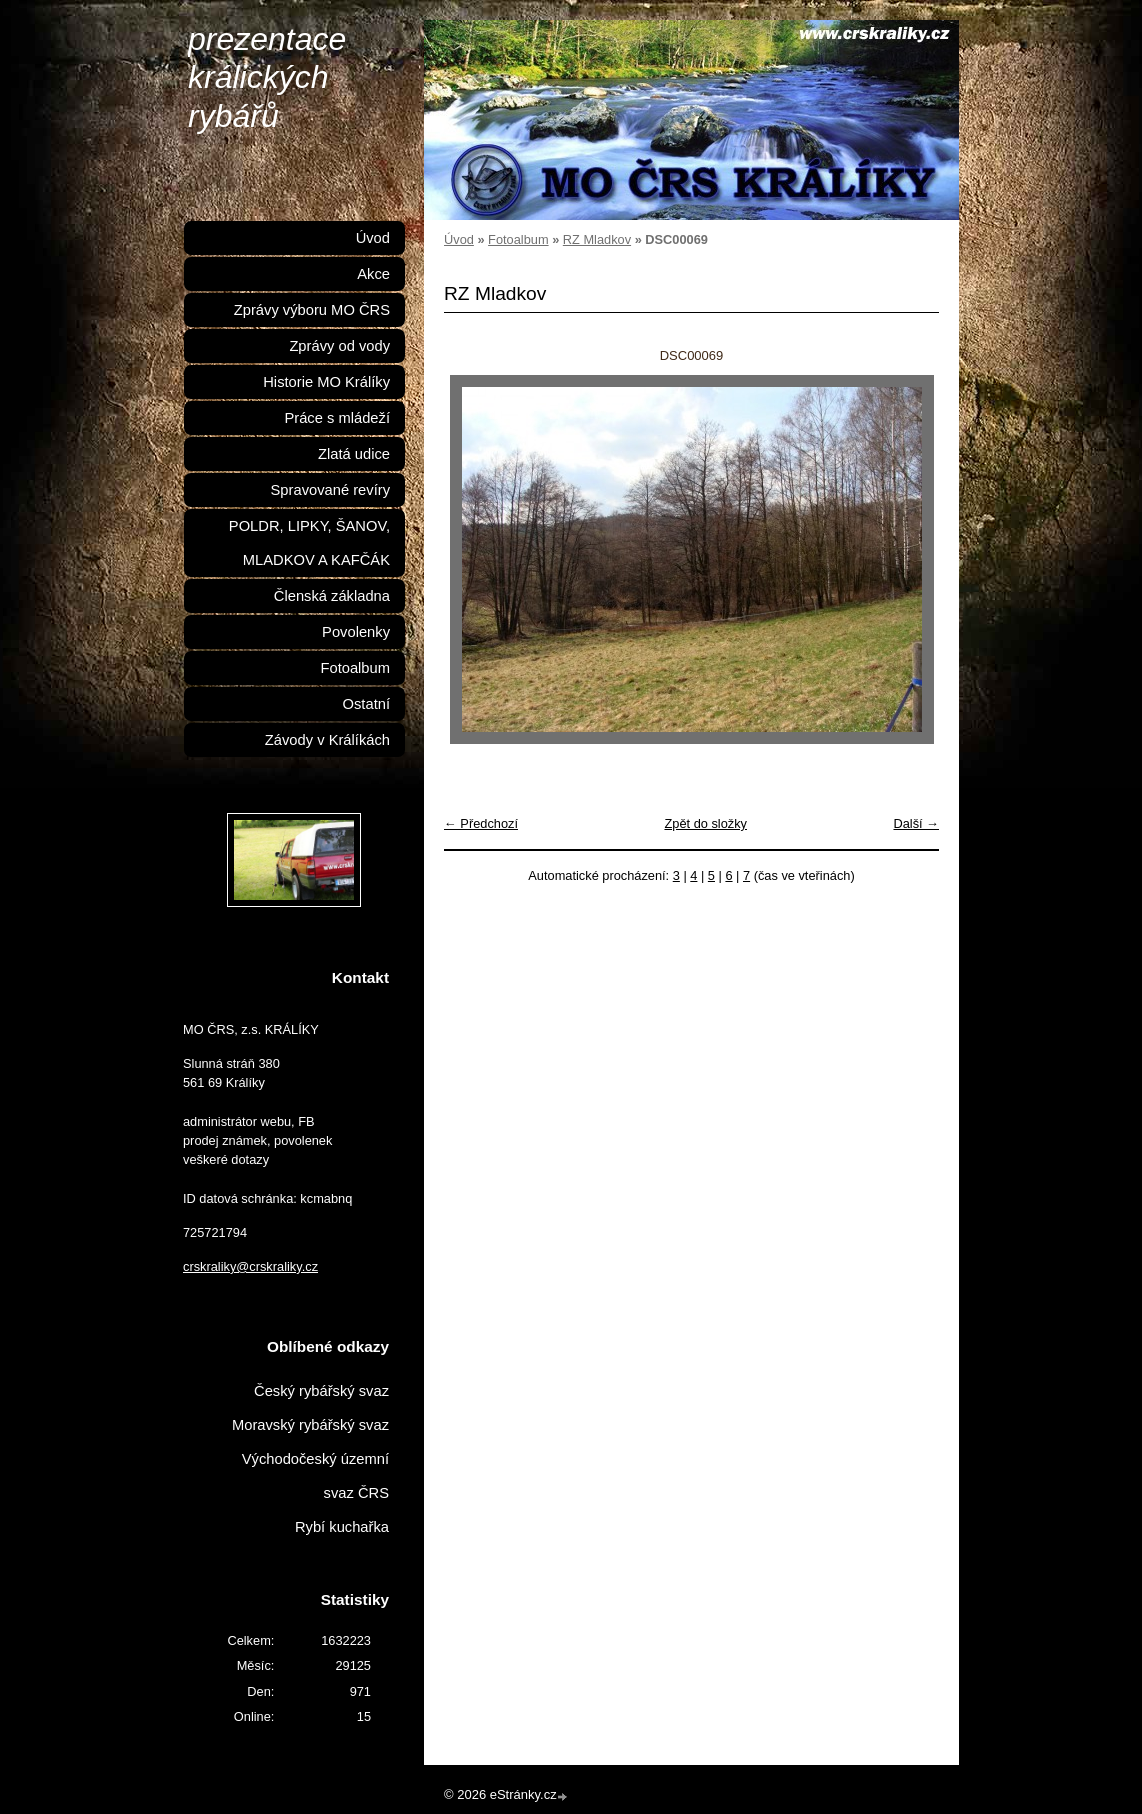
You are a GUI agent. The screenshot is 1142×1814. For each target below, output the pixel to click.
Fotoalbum (518, 239)
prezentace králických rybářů (267, 77)
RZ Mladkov (597, 239)
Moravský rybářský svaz (310, 1425)
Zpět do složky (705, 823)
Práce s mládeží (337, 418)
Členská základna (332, 596)
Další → (916, 823)
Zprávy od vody (339, 346)
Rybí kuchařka (342, 1527)
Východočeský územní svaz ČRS (315, 1476)
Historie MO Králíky (326, 382)
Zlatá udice (354, 454)
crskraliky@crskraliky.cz (250, 1266)
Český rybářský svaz (321, 1391)
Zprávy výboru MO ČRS (312, 310)
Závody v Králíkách (327, 740)
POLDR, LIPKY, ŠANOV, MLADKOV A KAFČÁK (309, 543)
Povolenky (356, 632)
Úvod (459, 239)
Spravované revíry (330, 490)
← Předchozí (481, 823)
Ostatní (366, 704)
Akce (373, 274)
